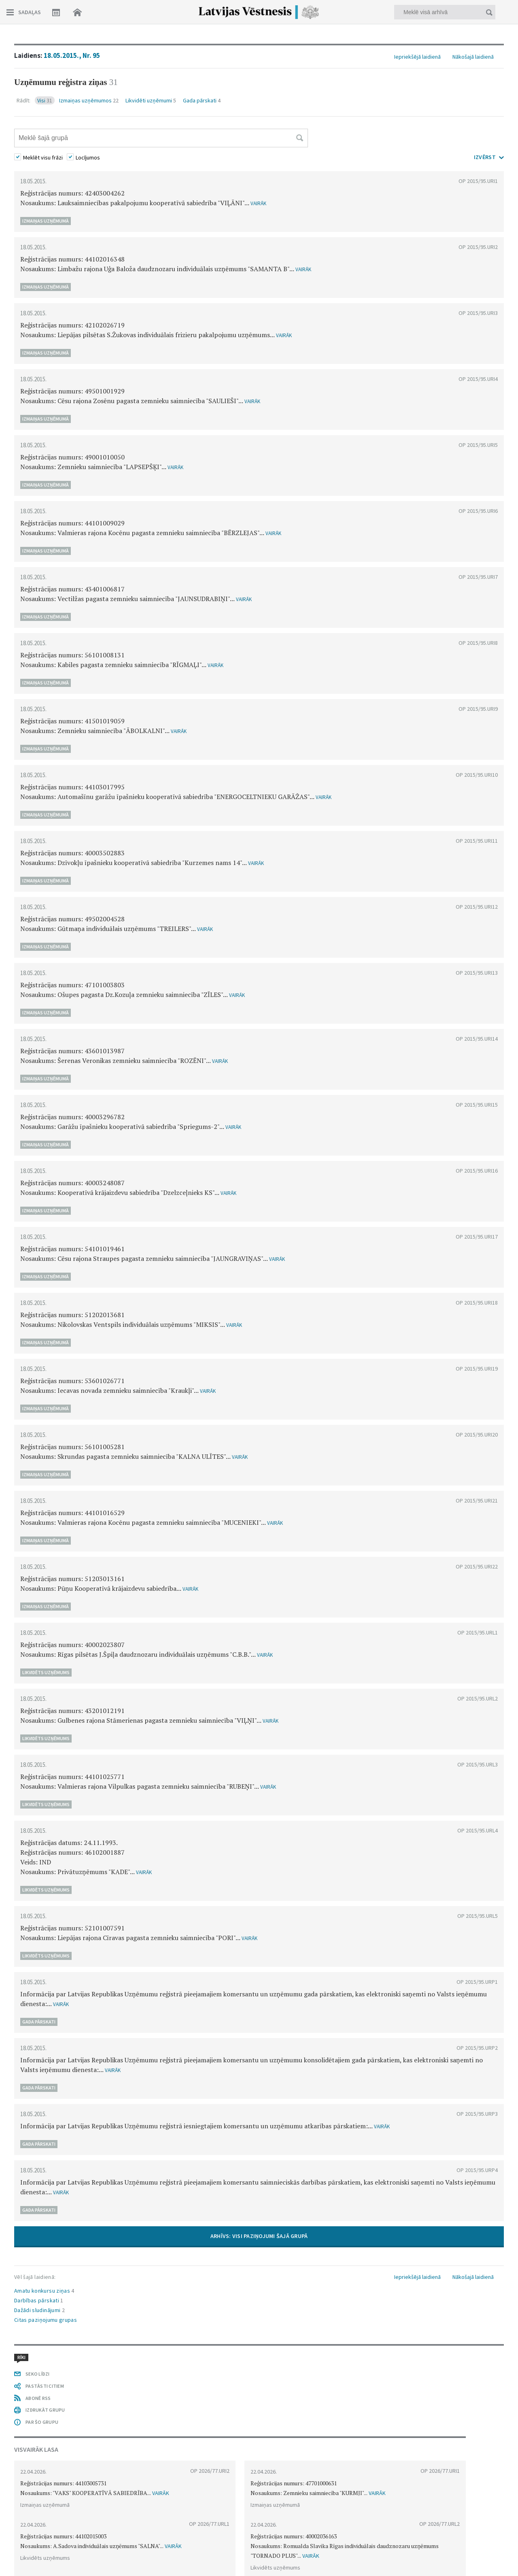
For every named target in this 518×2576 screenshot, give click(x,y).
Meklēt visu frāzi (43, 157)
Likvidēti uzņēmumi (150, 100)
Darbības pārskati (39, 2300)
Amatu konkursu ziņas (44, 2290)
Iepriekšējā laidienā (417, 56)
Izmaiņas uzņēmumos (89, 100)
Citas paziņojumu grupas (45, 2319)
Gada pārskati (202, 100)
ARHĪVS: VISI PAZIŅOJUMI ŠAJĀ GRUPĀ (259, 2236)
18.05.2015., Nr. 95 (72, 55)
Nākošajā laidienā (473, 56)
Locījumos (88, 157)
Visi (44, 100)
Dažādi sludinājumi (39, 2310)
